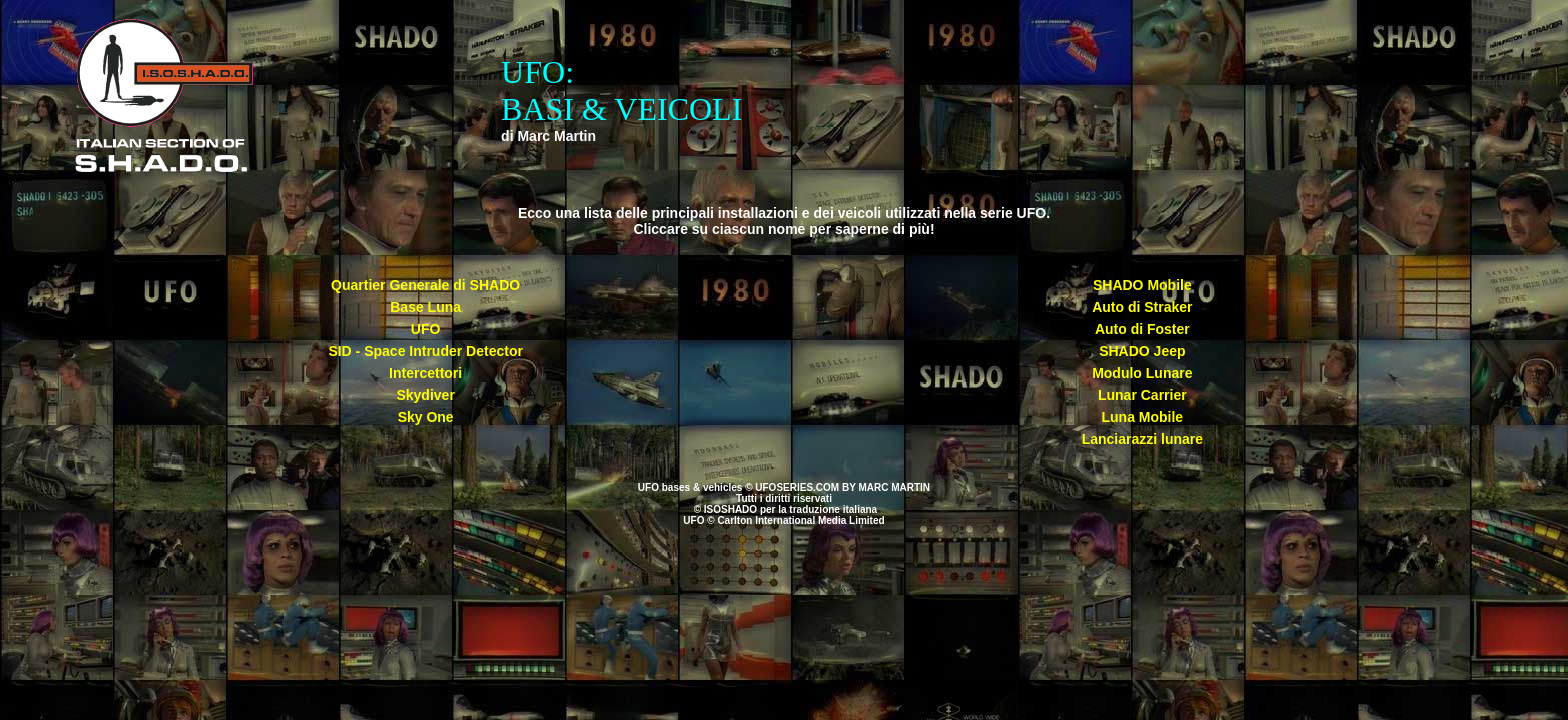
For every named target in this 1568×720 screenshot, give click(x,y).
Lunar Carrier (1142, 395)
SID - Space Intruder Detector (425, 351)
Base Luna (425, 307)
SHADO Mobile (1142, 285)
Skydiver (425, 395)
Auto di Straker (1142, 307)
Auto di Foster (1142, 329)
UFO (426, 329)
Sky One (426, 417)
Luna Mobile (1142, 417)
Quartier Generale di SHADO (425, 285)
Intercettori (425, 373)
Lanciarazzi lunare (1142, 439)
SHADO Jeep (1142, 351)
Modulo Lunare (1142, 373)
